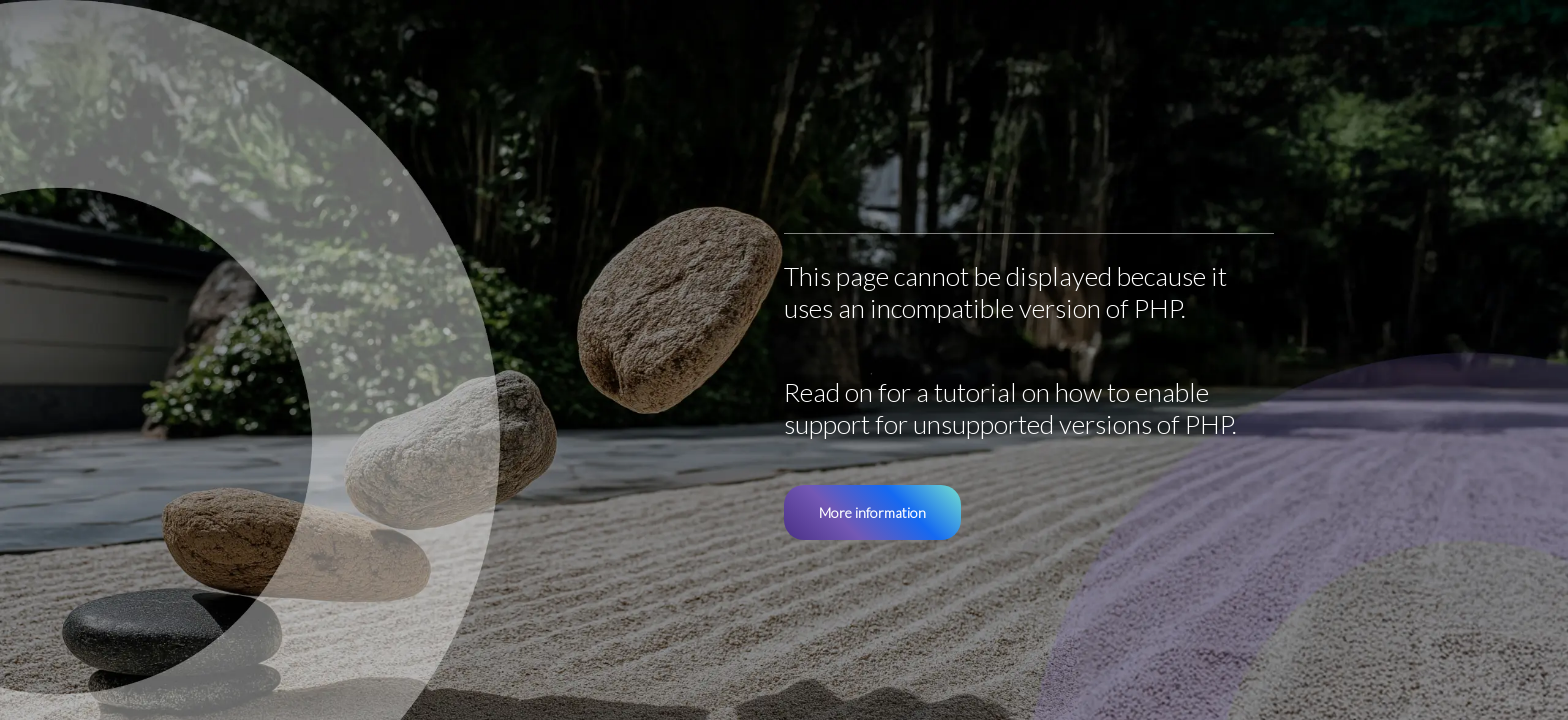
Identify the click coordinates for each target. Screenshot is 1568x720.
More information (872, 512)
